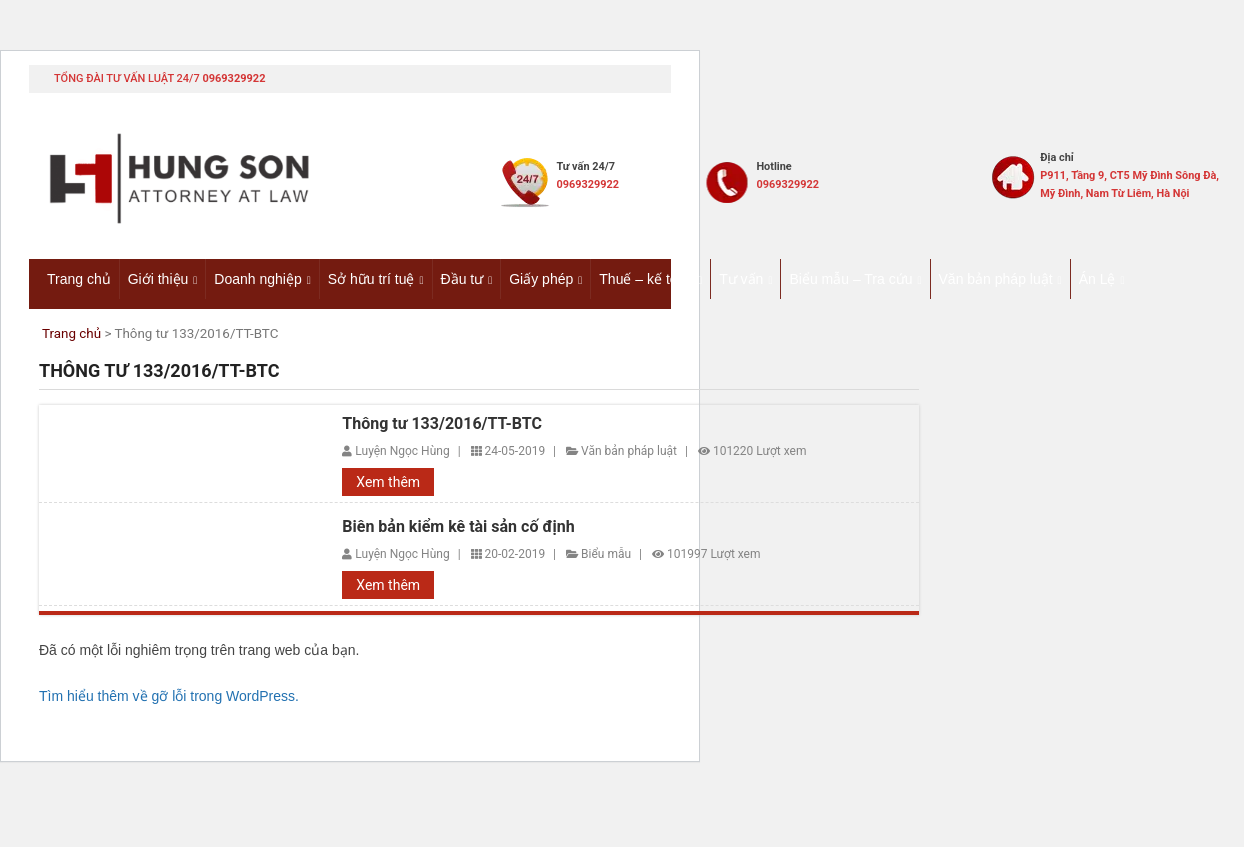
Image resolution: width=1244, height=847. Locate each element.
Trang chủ (79, 279)
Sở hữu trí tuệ (371, 279)
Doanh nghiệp (257, 279)
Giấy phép (541, 279)
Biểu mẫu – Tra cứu (850, 279)
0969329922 (233, 78)
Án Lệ (1097, 279)
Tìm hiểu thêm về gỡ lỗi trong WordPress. (169, 697)
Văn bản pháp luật (996, 279)
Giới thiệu (158, 279)
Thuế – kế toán (646, 279)
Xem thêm (388, 483)
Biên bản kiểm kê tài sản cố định (458, 528)
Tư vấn (741, 279)
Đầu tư (462, 279)
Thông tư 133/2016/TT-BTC (442, 424)
